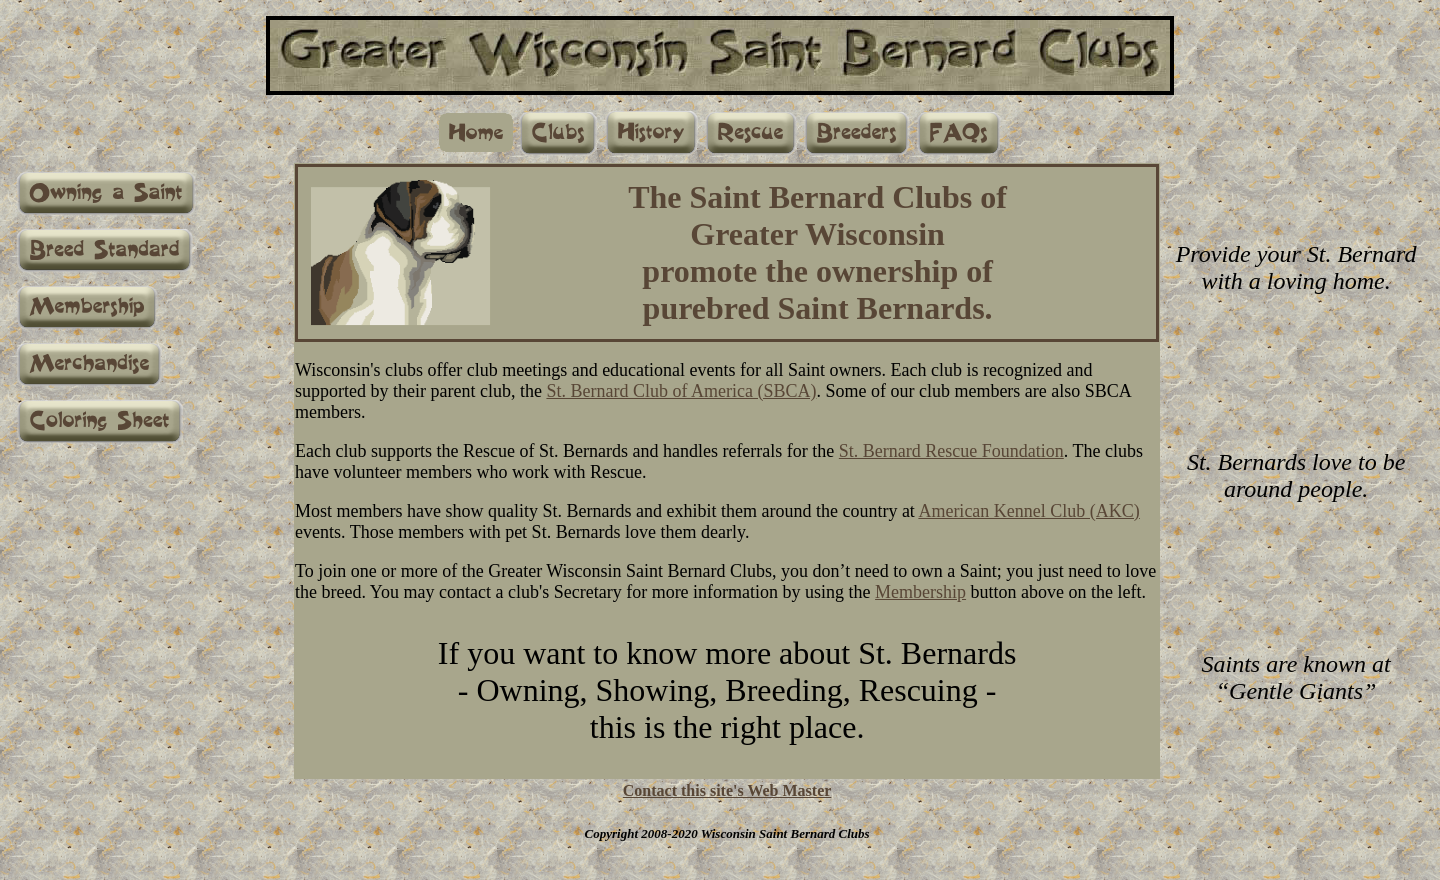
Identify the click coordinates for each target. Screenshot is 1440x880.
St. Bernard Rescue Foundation (951, 451)
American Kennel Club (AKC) (1028, 511)
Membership (920, 592)
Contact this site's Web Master (727, 790)
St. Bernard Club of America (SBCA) (681, 391)
